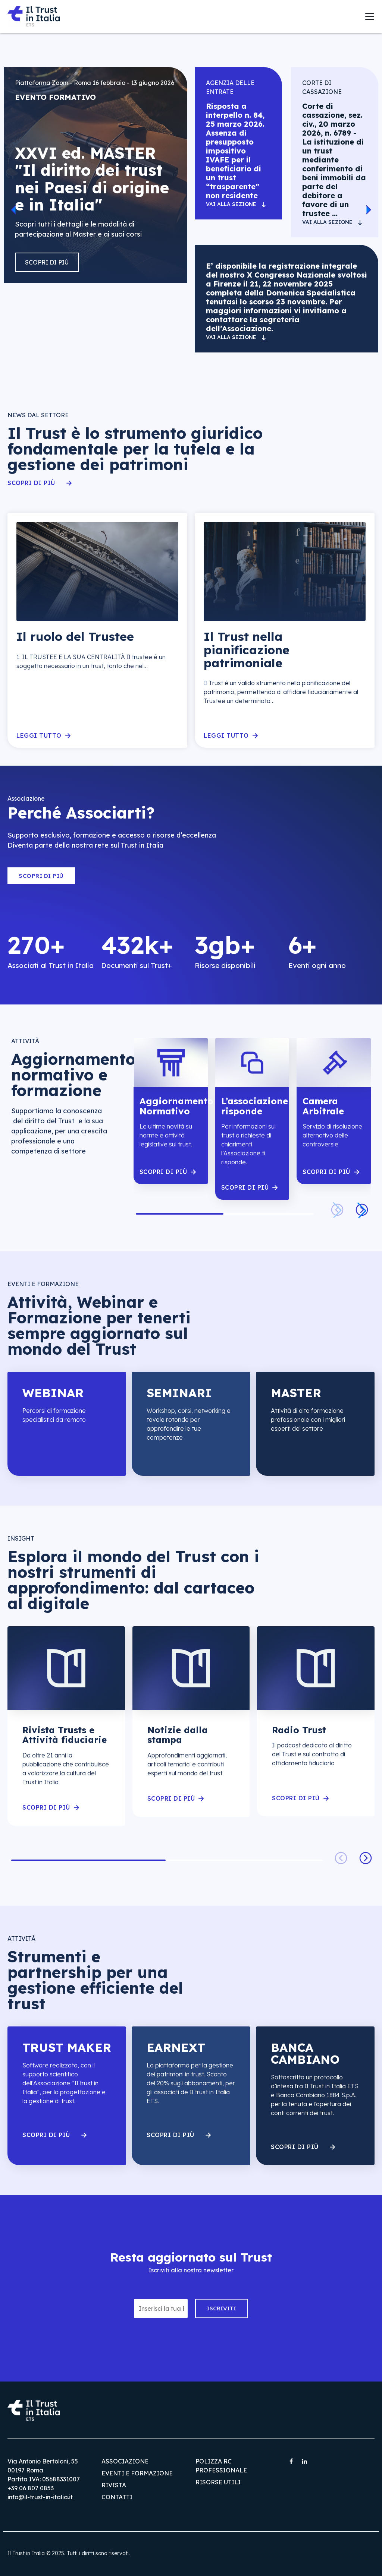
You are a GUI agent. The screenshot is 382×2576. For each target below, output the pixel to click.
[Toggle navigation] (369, 16)
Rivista (113, 2485)
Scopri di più (47, 262)
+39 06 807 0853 (30, 2488)
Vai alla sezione (231, 204)
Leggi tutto (39, 735)
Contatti (116, 2497)
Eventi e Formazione (137, 2473)
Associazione (124, 2461)
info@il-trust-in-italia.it (40, 2497)
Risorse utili (218, 2482)
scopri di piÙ (163, 1172)
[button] (13, 210)
